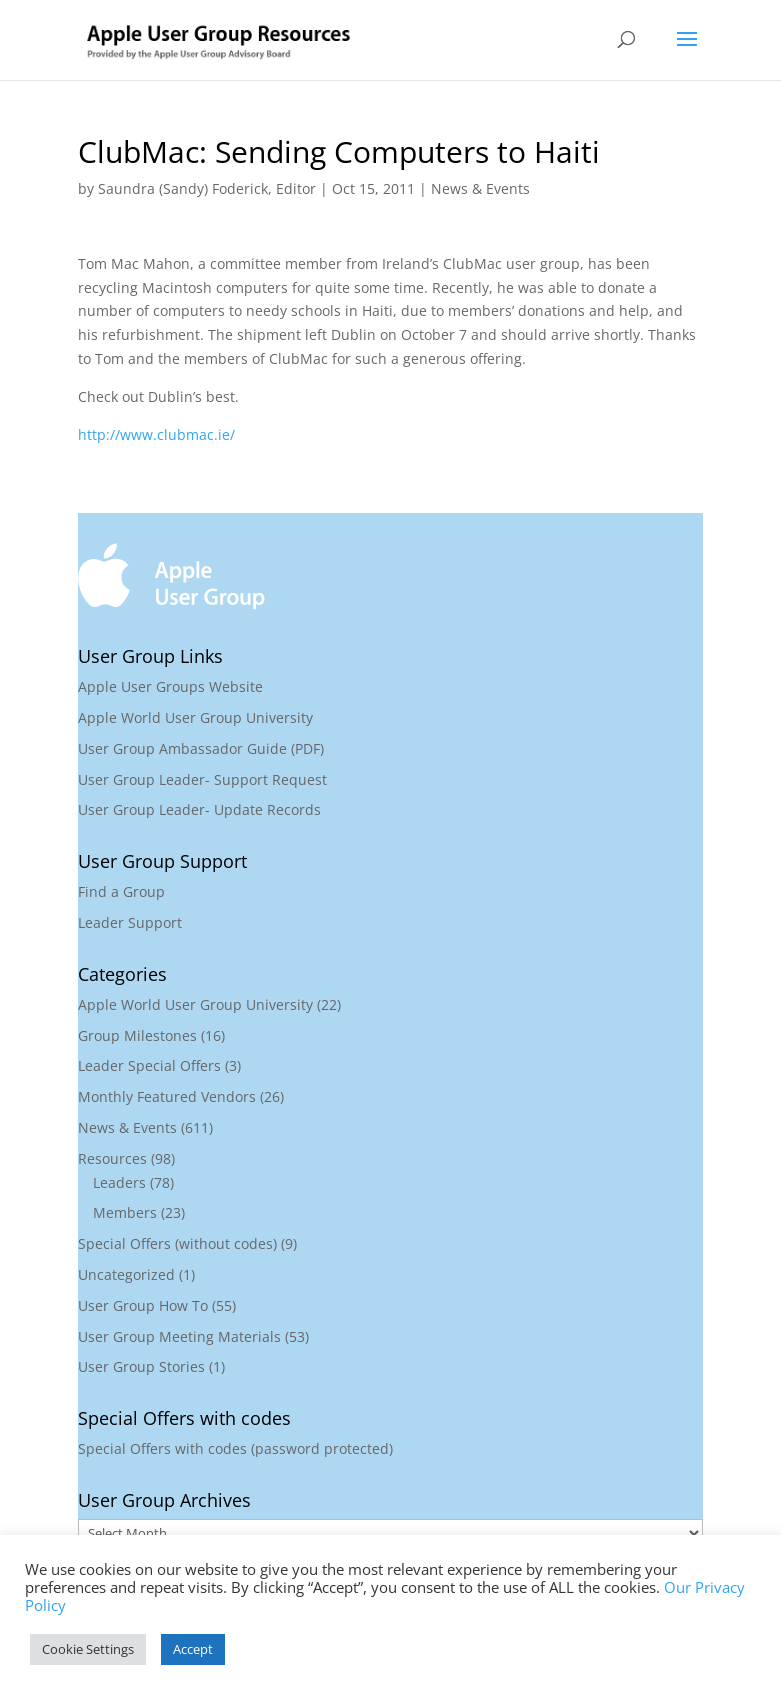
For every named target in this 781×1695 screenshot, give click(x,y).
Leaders (119, 1182)
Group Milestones (137, 1035)
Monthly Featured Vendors (167, 1096)
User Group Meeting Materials (179, 1336)
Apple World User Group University (195, 717)
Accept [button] (193, 1649)
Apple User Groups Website (170, 686)
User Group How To (143, 1305)
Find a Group (121, 891)
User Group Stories (141, 1366)
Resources (112, 1158)
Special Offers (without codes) (177, 1243)
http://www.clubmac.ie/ (156, 434)
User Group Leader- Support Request (202, 779)
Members (125, 1212)
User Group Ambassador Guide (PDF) (201, 748)
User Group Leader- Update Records (199, 809)
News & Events (480, 188)
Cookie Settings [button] (88, 1649)
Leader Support (130, 922)
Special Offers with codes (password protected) (235, 1448)
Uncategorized (126, 1274)
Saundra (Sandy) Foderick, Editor (207, 188)
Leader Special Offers (149, 1065)
